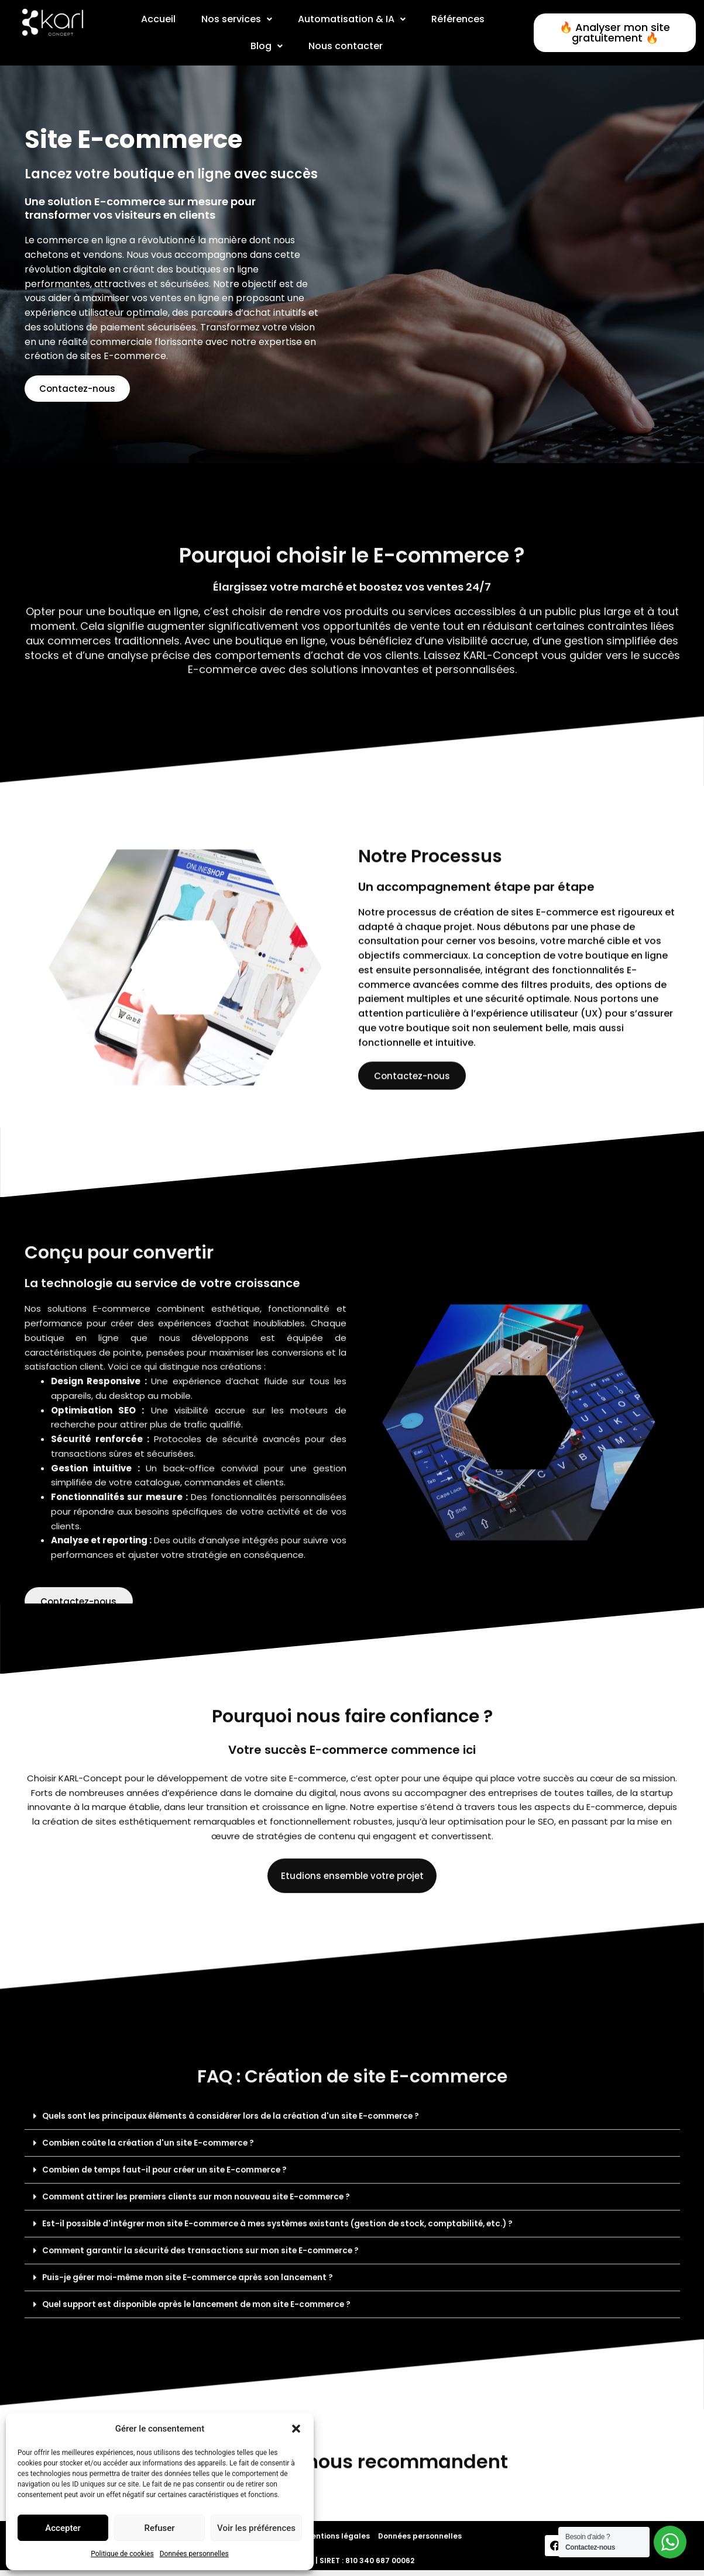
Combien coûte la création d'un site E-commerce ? (161, 2357)
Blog (266, 46)
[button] (296, 2428)
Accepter (62, 2528)
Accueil (157, 19)
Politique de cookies (122, 2554)
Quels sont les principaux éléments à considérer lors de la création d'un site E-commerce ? (255, 2330)
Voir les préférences (256, 2528)
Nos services (236, 19)
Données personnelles (194, 2554)
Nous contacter (345, 46)
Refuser (159, 2528)
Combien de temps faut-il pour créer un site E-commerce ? (181, 2385)
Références (458, 19)
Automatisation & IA (352, 19)
